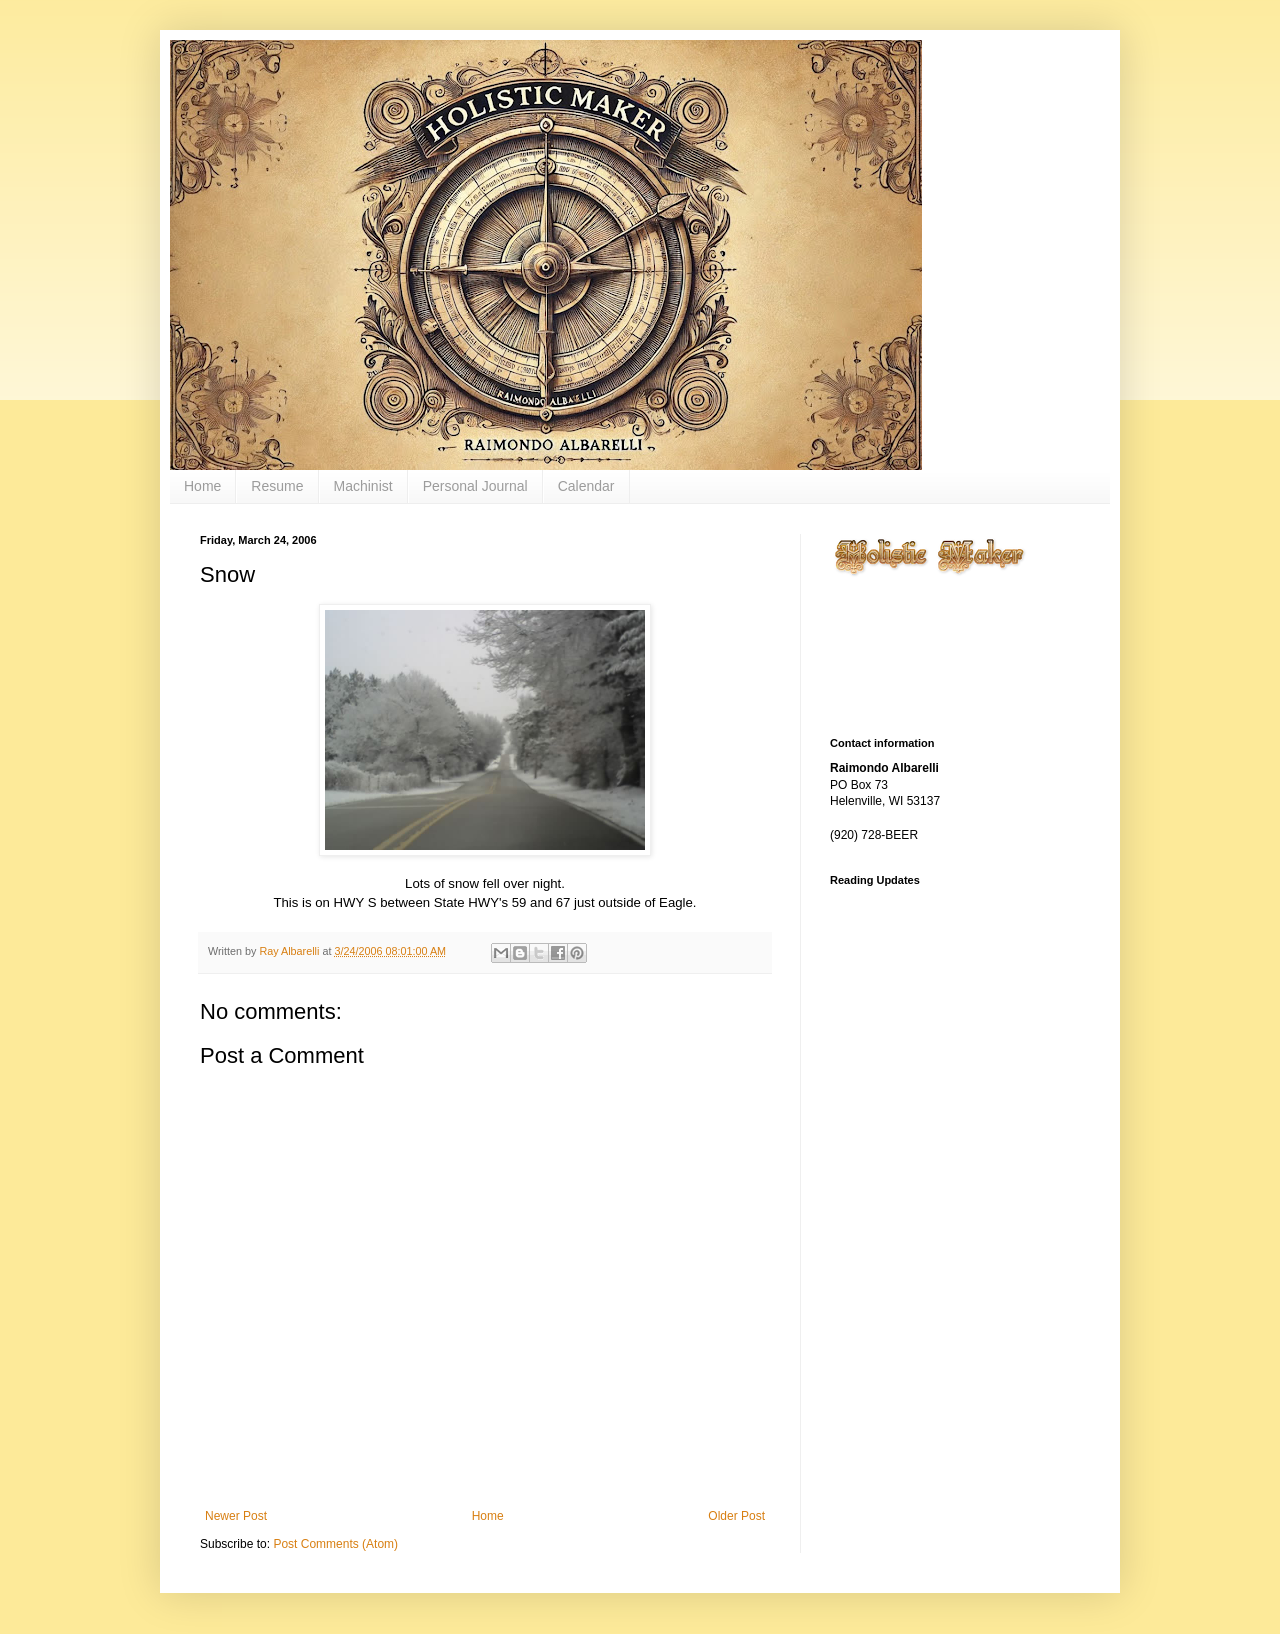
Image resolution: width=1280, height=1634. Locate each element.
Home (202, 486)
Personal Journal (475, 486)
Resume (277, 486)
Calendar (586, 486)
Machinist (363, 486)
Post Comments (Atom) (335, 1544)
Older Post (736, 1516)
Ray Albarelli (290, 951)
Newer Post (236, 1516)
